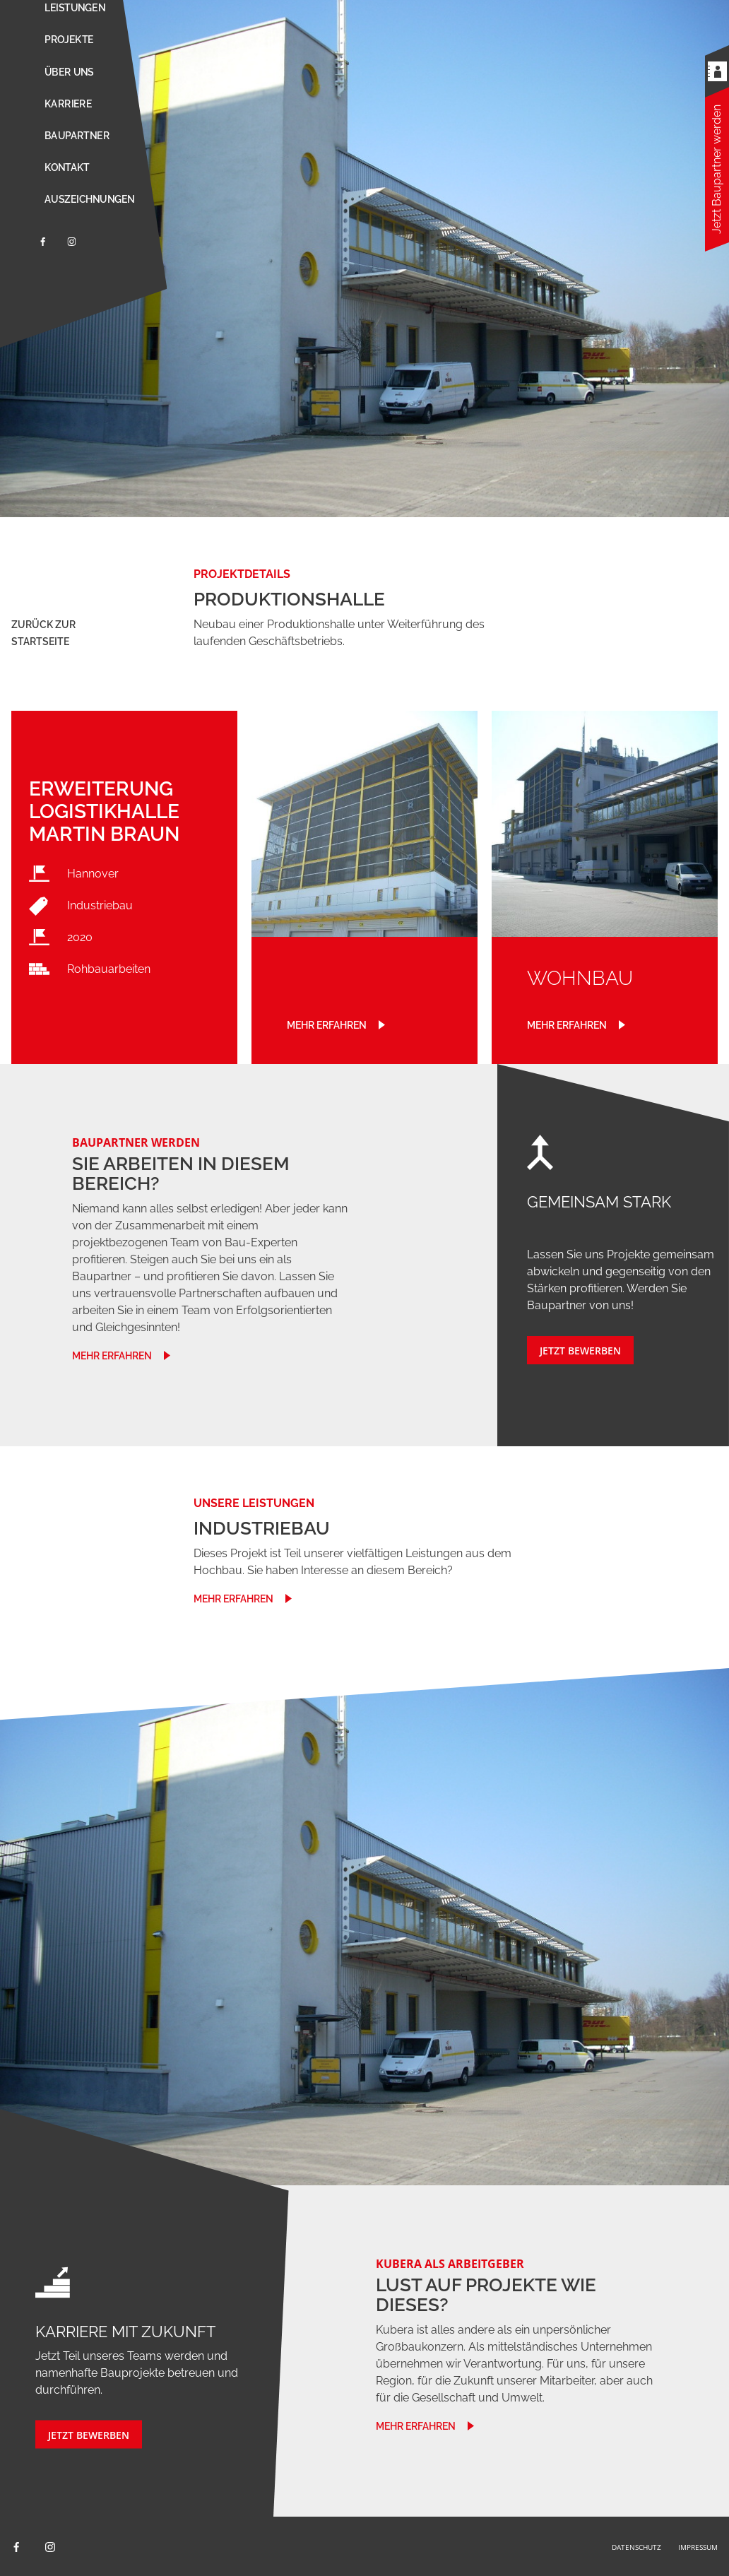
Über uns (69, 72)
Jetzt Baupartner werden (716, 169)
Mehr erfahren (327, 1025)
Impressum (698, 2547)
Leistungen (75, 8)
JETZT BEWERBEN (580, 1350)
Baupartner (77, 135)
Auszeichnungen (89, 199)
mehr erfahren (112, 1355)
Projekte (69, 40)
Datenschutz (636, 2547)
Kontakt (67, 167)
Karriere (68, 104)
